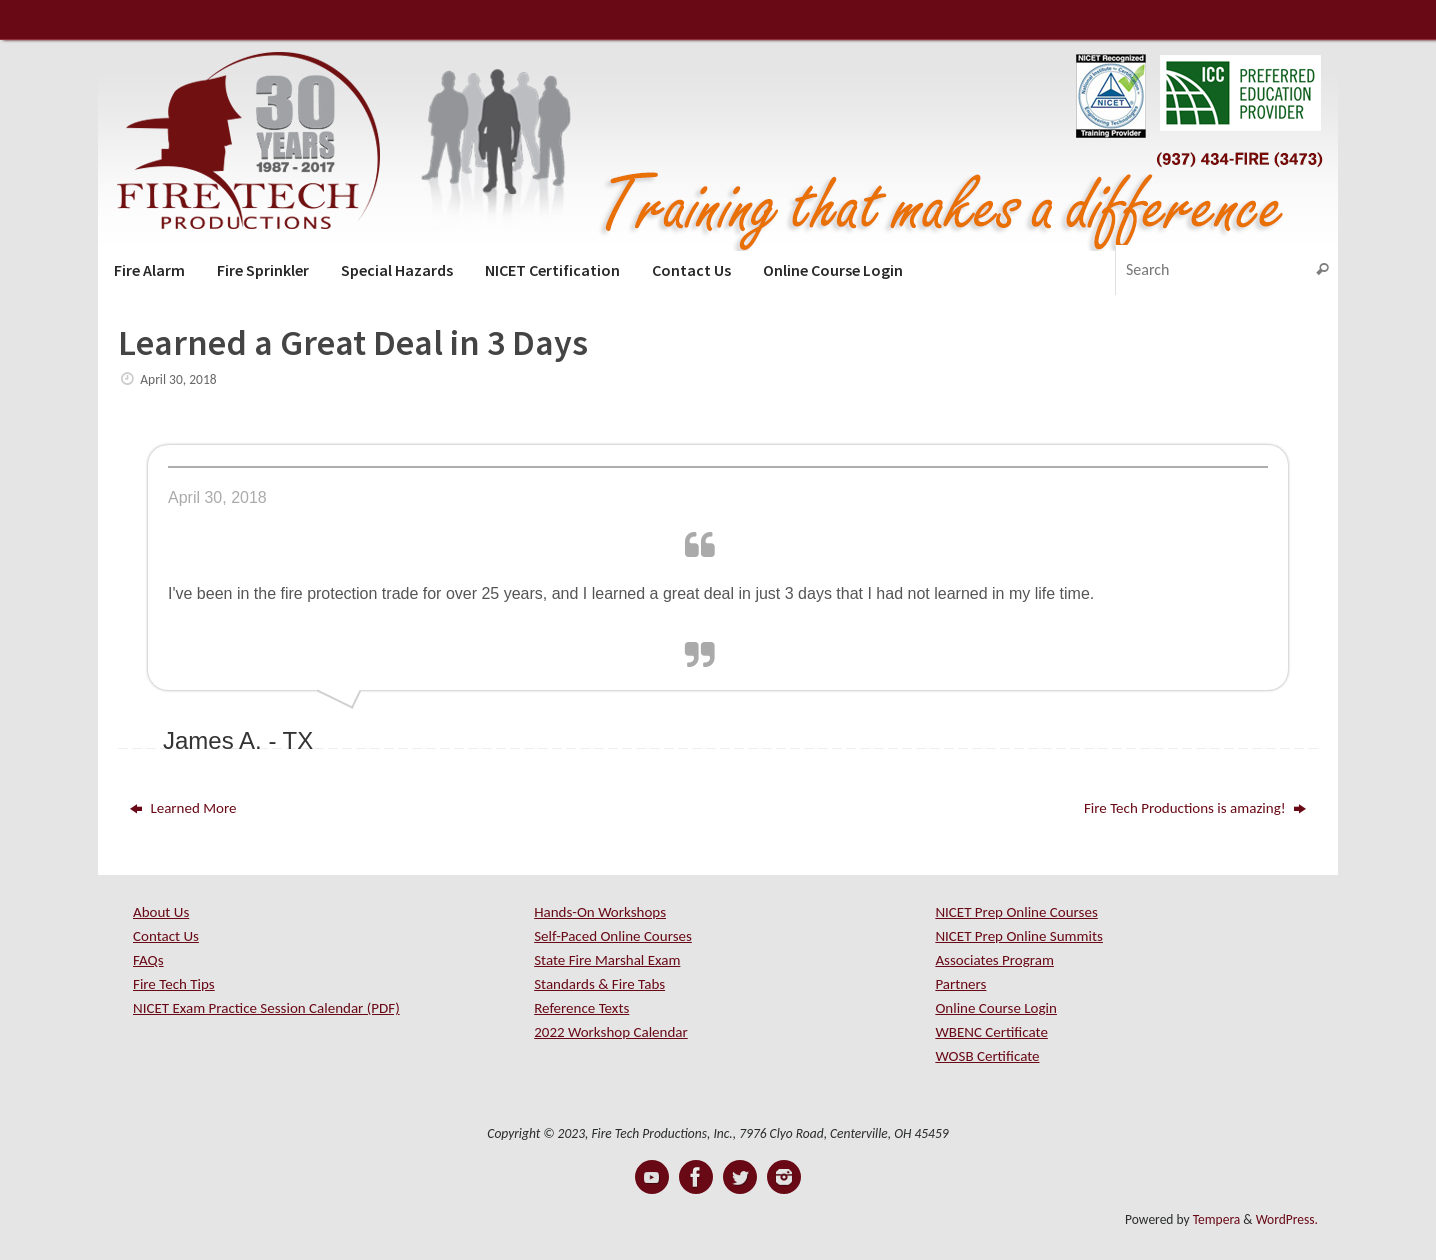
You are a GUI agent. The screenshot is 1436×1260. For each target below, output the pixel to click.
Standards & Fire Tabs (599, 984)
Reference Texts (581, 1008)
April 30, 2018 (178, 379)
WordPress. (1287, 1219)
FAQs (148, 960)
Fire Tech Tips (174, 984)
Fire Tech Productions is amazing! (1195, 808)
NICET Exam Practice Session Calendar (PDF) (266, 1008)
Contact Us (166, 936)
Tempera (1217, 1219)
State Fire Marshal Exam (607, 960)
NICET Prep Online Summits (1019, 936)
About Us (161, 912)
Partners (960, 984)
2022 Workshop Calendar (611, 1032)
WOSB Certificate (987, 1056)
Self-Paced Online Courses (613, 936)
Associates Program (994, 960)
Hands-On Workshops (600, 912)
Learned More (183, 808)
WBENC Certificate (991, 1032)
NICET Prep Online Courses (1016, 912)
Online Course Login (996, 1008)
